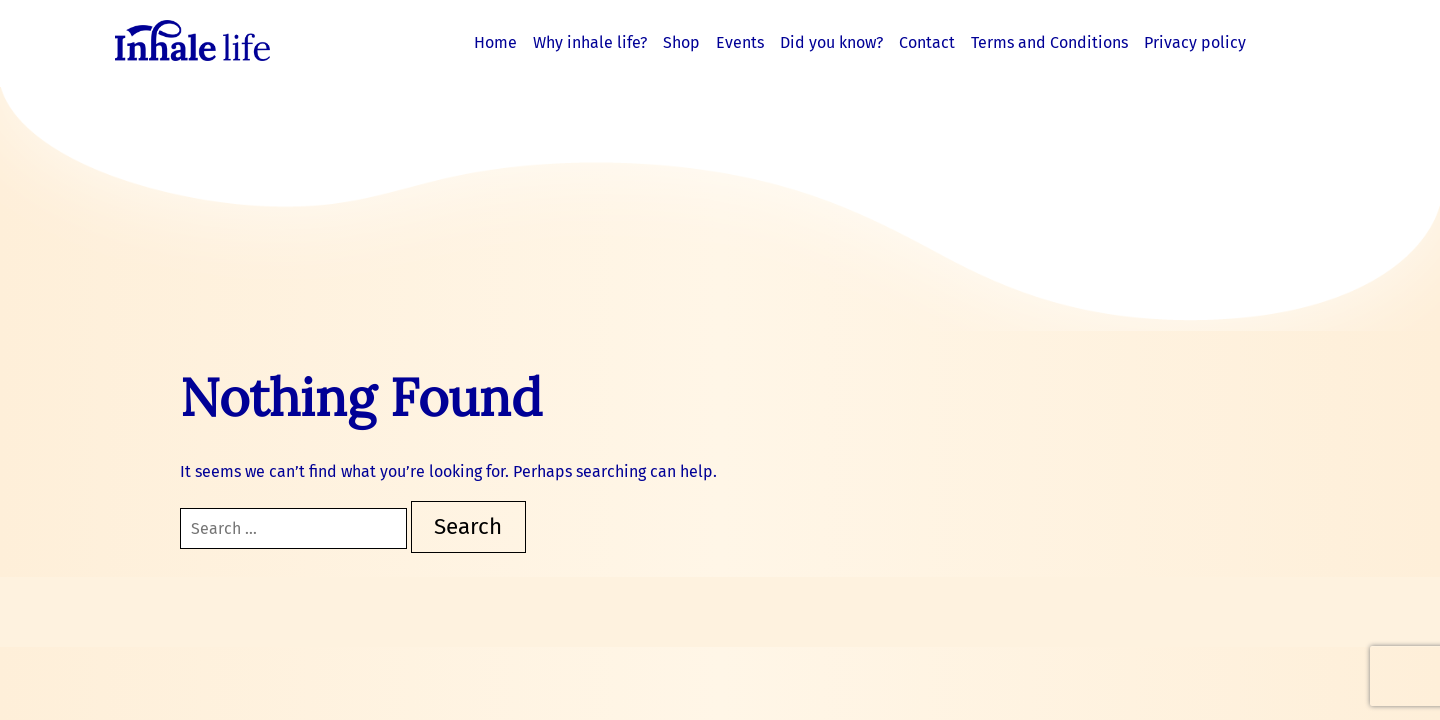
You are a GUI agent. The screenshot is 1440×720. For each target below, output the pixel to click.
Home (495, 42)
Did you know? (831, 42)
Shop (681, 42)
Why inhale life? (590, 42)
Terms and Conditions (1049, 42)
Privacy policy (1195, 42)
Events (740, 42)
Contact (927, 42)
